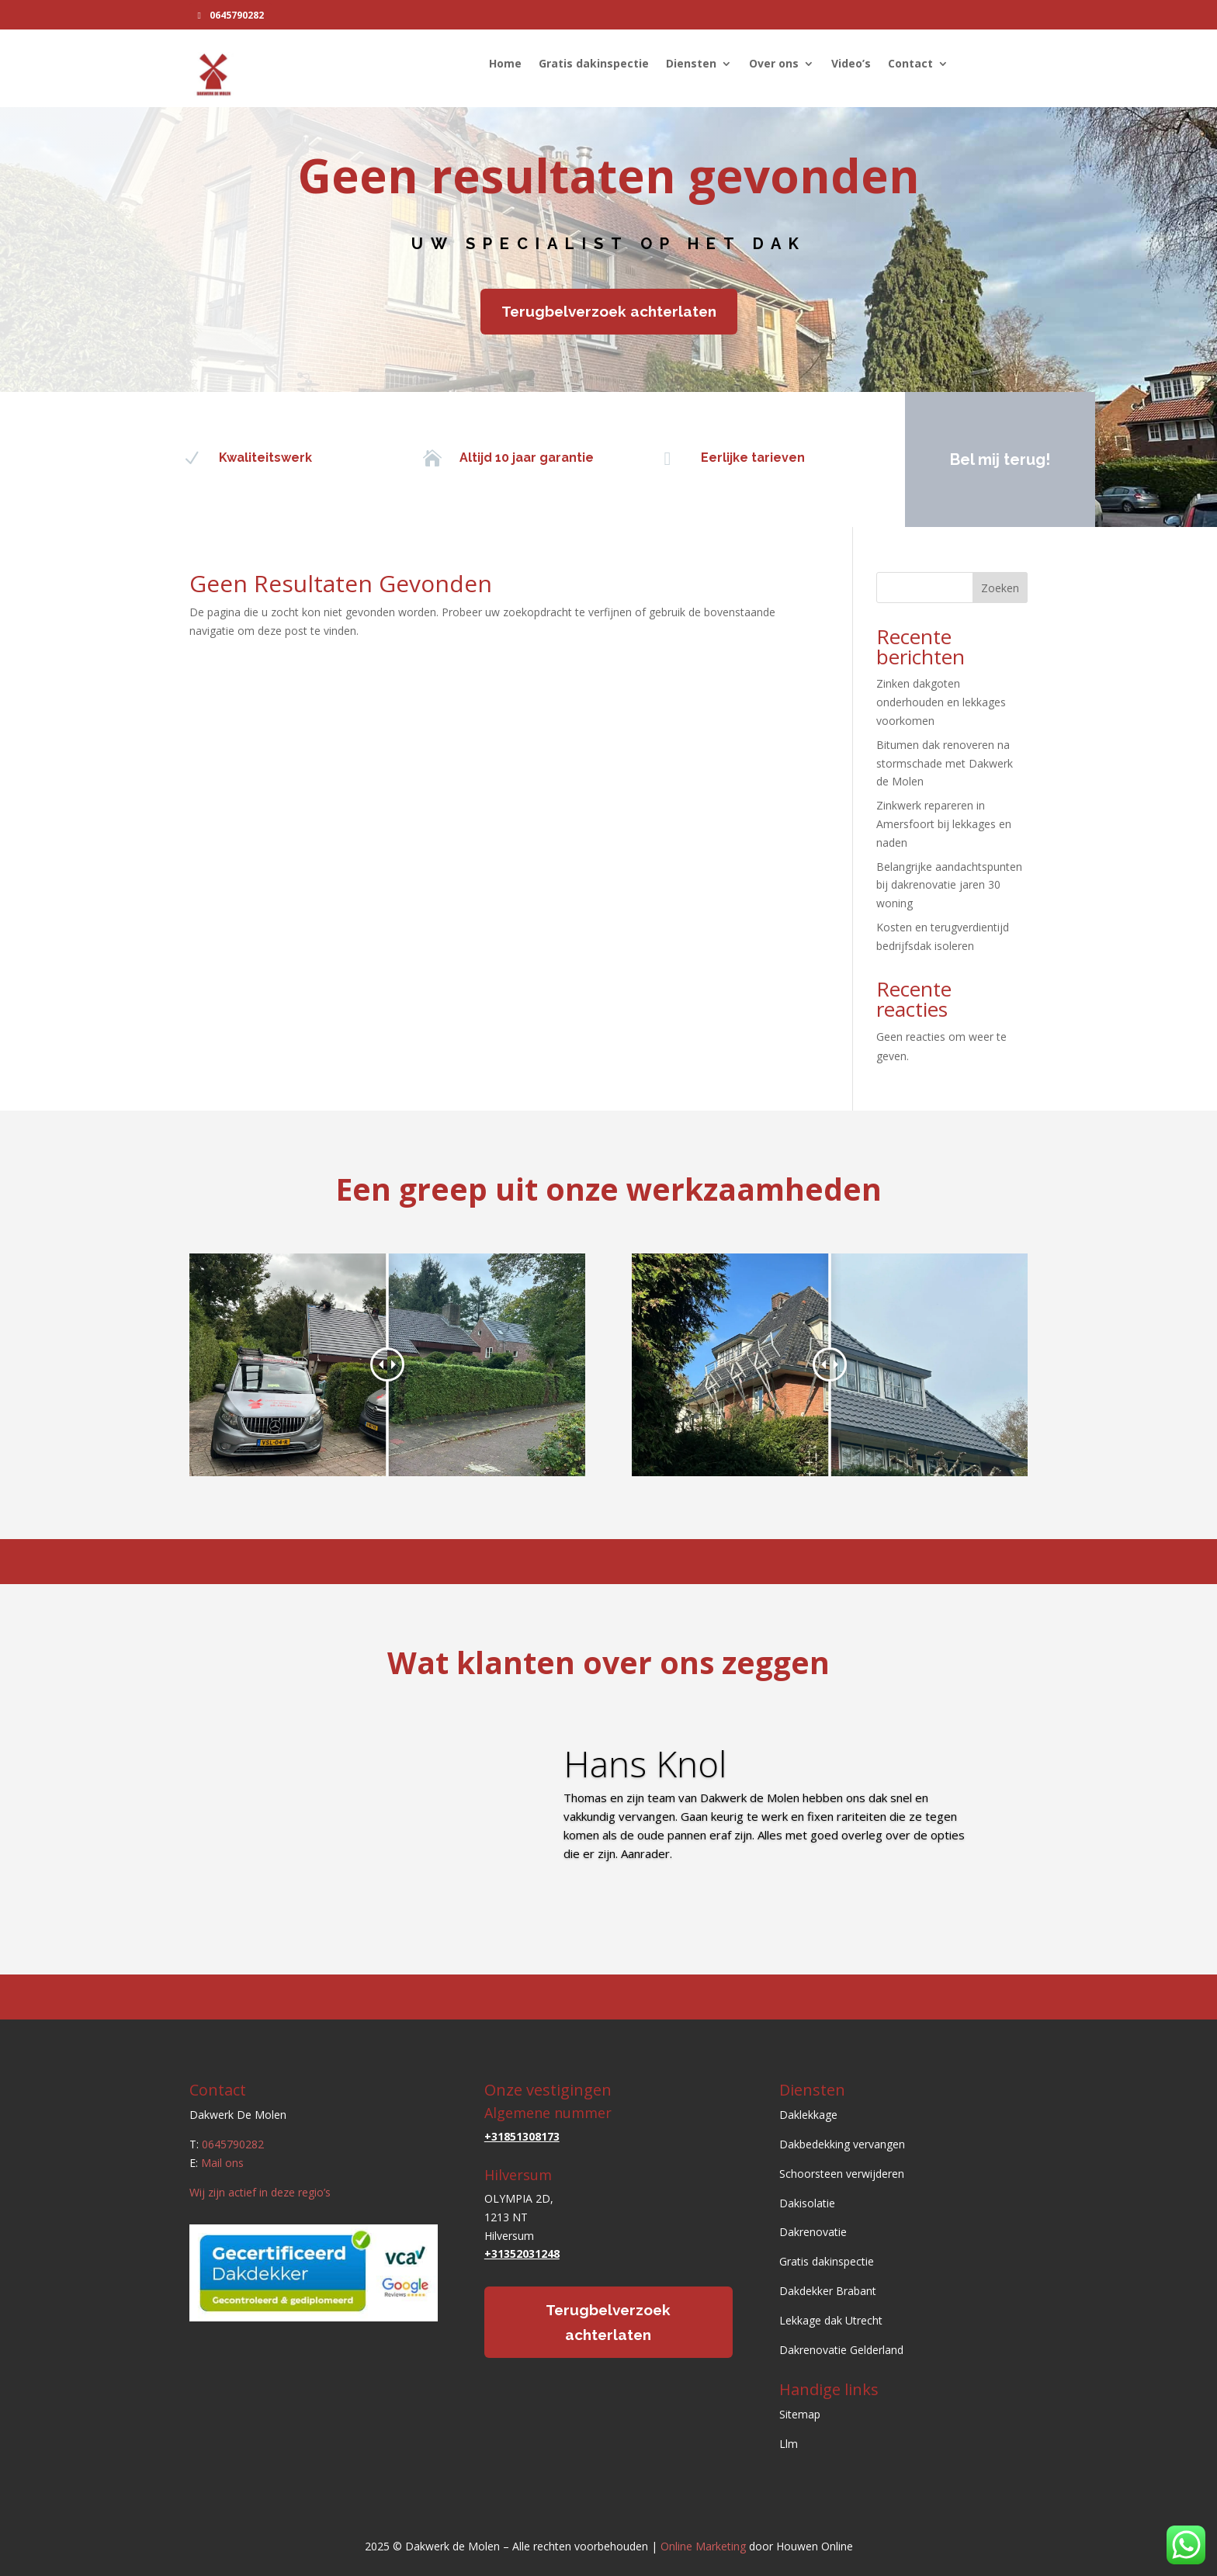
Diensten (691, 64)
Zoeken (1000, 588)
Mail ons (222, 2162)
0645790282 (237, 15)
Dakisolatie (807, 2203)
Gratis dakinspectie (594, 64)
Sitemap (799, 2414)
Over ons (774, 64)
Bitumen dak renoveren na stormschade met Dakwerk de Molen (944, 763)
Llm (788, 2443)
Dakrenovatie (813, 2231)
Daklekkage (808, 2114)
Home (505, 64)
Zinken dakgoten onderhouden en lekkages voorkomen (941, 702)
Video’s (851, 64)
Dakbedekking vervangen (842, 2144)
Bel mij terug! (989, 459)
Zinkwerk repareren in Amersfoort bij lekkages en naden (943, 824)
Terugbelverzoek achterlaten (608, 311)
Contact (910, 64)
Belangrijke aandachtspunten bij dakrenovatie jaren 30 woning (949, 885)
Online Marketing (703, 2546)
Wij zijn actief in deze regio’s (260, 2192)
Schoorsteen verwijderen (841, 2173)
